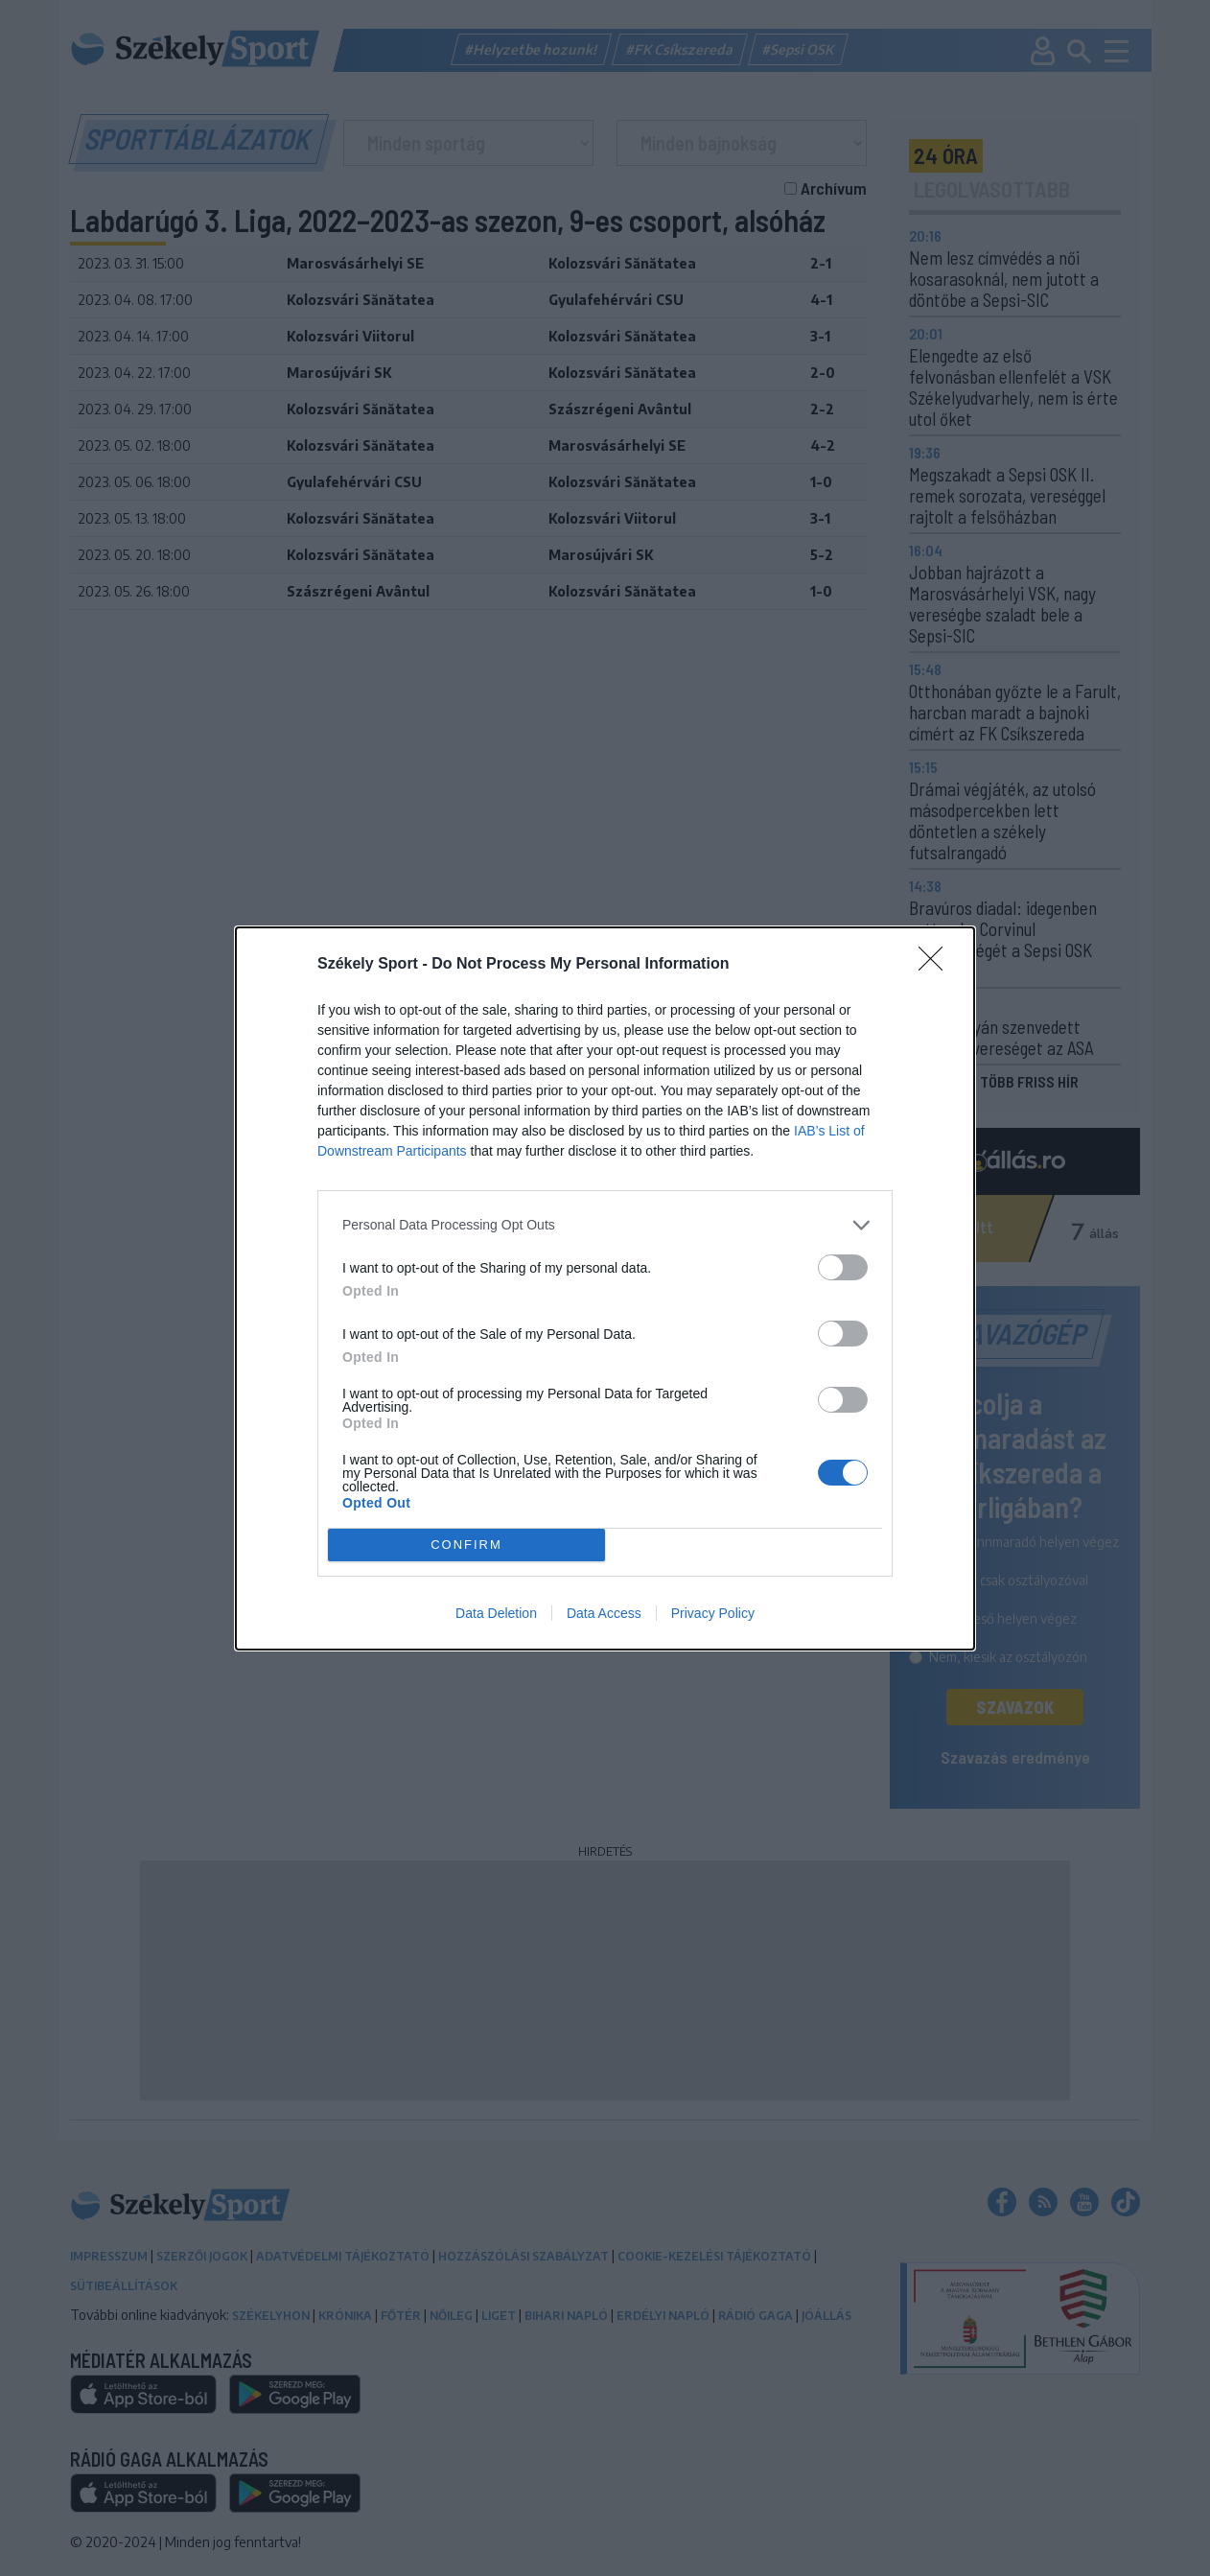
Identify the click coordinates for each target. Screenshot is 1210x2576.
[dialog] (605, 1288)
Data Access (604, 1613)
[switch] (843, 1267)
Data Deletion (496, 1613)
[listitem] (605, 1225)
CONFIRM (466, 1544)
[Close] (937, 965)
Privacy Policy (713, 1613)
